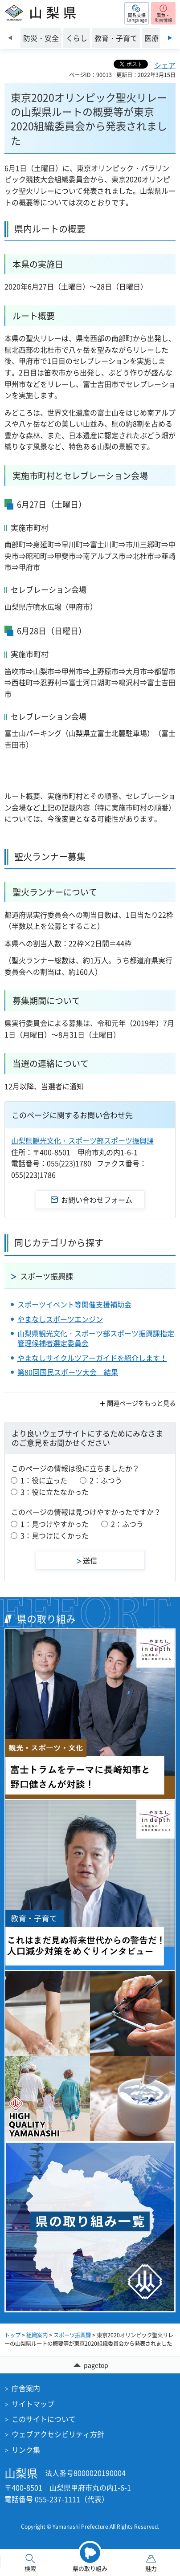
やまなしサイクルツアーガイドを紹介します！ (92, 1357)
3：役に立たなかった (54, 1491)
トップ (12, 2335)
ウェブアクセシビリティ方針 (58, 2434)
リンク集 (26, 2449)
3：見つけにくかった (54, 1535)
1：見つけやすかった (54, 1523)
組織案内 (37, 2335)
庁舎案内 (26, 2388)
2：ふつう (106, 1480)
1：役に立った (43, 1480)
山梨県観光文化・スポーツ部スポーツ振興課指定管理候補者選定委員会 (95, 1338)
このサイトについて (44, 2418)
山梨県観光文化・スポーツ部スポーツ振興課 (82, 1140)
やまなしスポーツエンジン (60, 1319)
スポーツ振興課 (46, 1276)
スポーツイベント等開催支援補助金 (74, 1304)
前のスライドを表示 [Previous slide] (10, 38)
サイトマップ (33, 2403)
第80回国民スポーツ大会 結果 (67, 1372)
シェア (165, 65)
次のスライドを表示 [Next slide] (170, 38)
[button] (136, 13)
